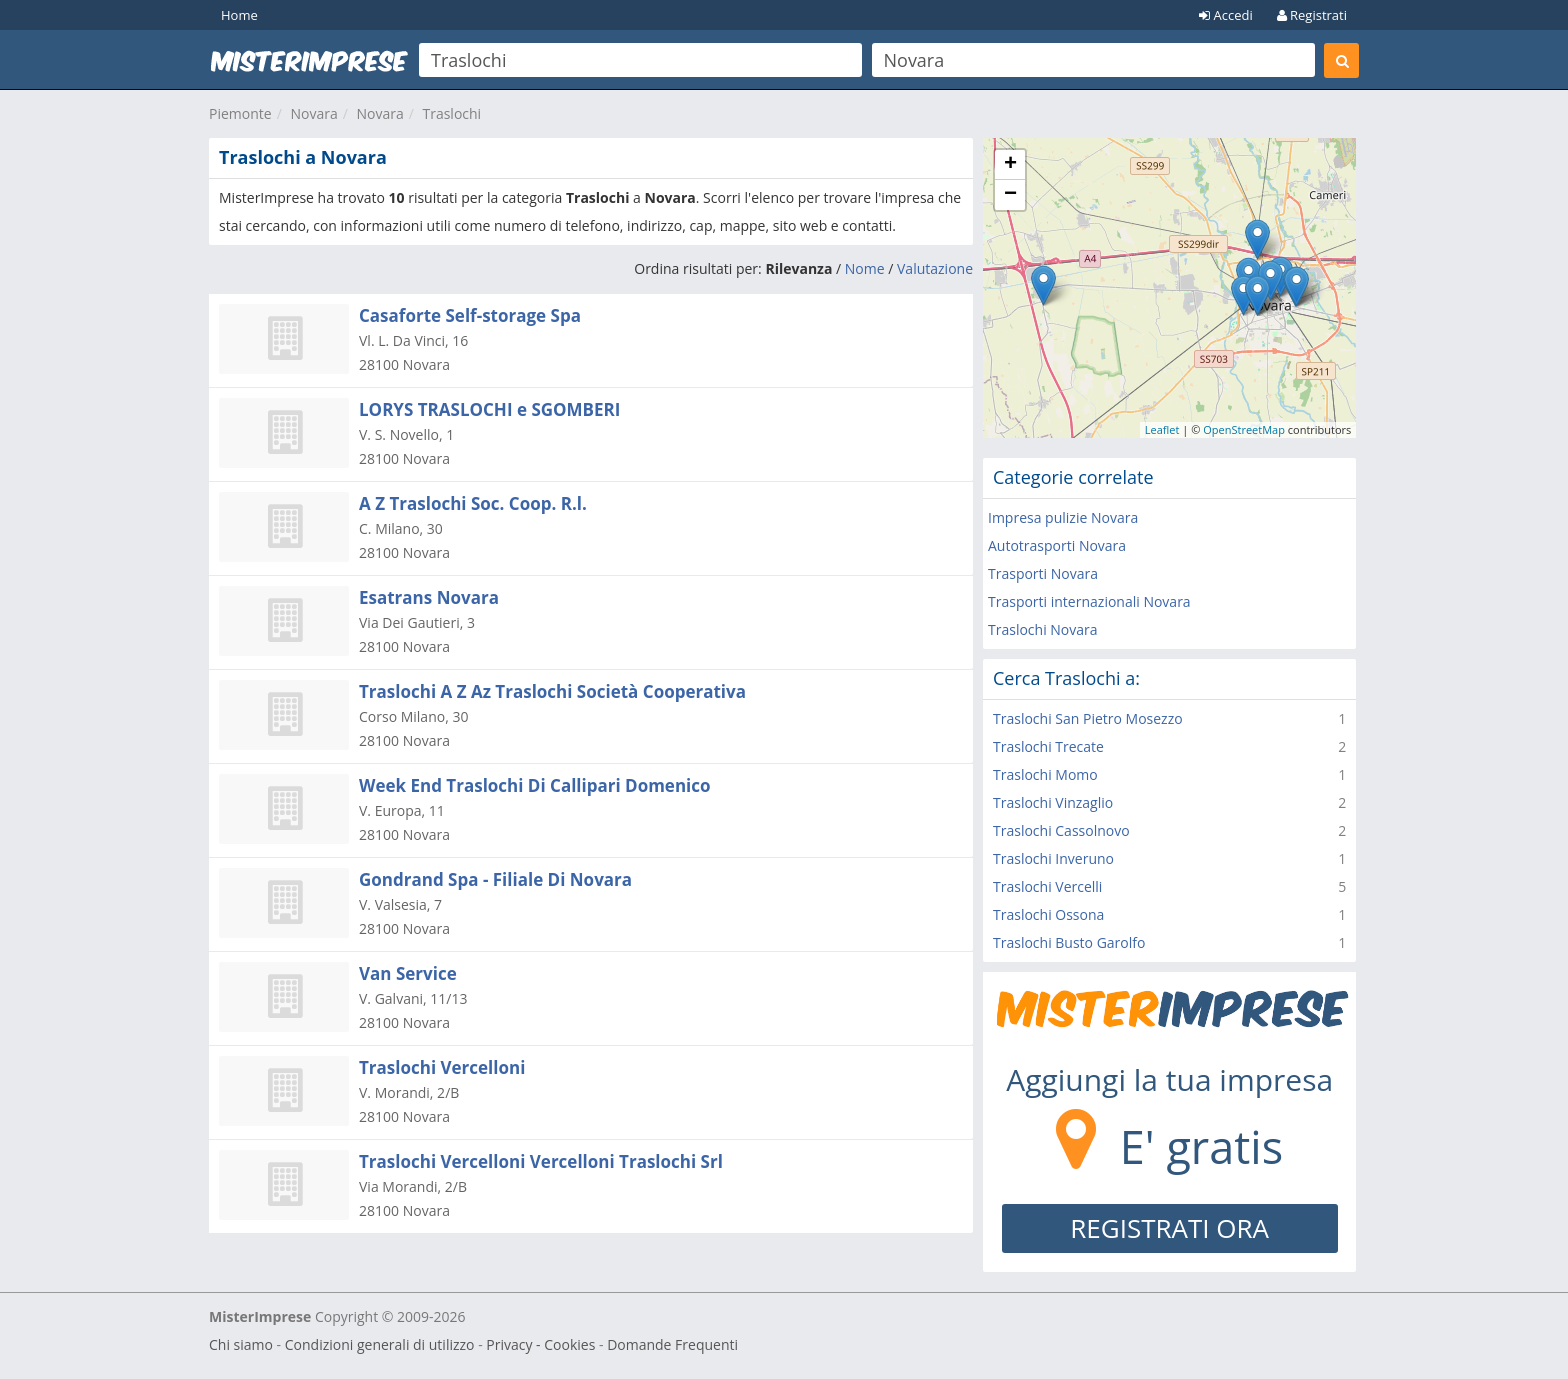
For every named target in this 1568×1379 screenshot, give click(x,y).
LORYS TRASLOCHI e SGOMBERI (489, 409)
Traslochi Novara (1043, 629)
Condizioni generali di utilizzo (380, 1344)
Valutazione (935, 268)
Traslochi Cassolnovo (1061, 830)
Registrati (1312, 15)
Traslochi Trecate (1048, 746)
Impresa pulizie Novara (1063, 517)
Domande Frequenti (672, 1344)
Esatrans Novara (429, 597)
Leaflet (1162, 429)
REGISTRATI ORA (1169, 1228)
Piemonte (240, 113)
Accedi (1226, 15)
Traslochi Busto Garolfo (1069, 942)
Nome (865, 268)
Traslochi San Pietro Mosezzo (1088, 718)
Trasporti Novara (1043, 573)
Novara (313, 113)
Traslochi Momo (1045, 774)
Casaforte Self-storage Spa (470, 315)
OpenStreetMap (1244, 429)
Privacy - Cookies (540, 1344)
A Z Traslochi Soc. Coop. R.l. (473, 503)
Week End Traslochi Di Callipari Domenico (535, 785)
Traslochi (451, 113)
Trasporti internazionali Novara (1089, 601)
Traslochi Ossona (1048, 914)
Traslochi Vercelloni (442, 1067)
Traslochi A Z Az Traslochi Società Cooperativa (552, 691)
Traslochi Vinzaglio (1053, 802)
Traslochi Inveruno (1053, 858)
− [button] (1010, 195)
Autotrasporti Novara (1057, 545)
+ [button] (1010, 165)
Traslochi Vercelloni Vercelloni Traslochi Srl (541, 1161)
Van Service (408, 973)
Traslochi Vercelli (1047, 886)
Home (239, 15)
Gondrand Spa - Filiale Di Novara (495, 879)
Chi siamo (241, 1344)
